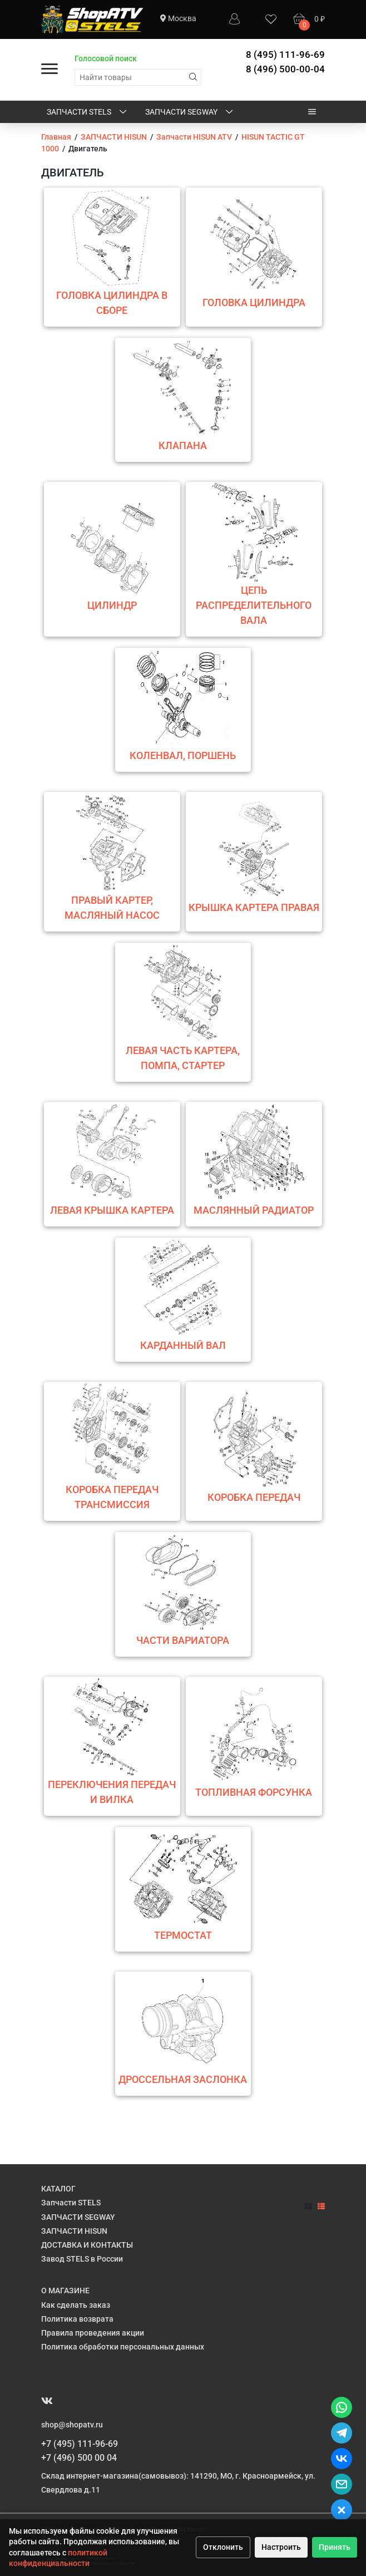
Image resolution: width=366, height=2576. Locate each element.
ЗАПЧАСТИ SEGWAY (190, 112)
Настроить (281, 2547)
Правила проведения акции (92, 2332)
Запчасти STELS (87, 112)
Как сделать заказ (75, 2305)
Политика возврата (77, 2318)
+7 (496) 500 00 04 (79, 2457)
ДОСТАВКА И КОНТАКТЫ (87, 2244)
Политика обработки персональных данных (122, 2346)
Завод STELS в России (82, 2258)
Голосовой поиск (106, 58)
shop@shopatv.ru (72, 2424)
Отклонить (223, 2547)
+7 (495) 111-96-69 (79, 2444)
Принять (334, 2547)
